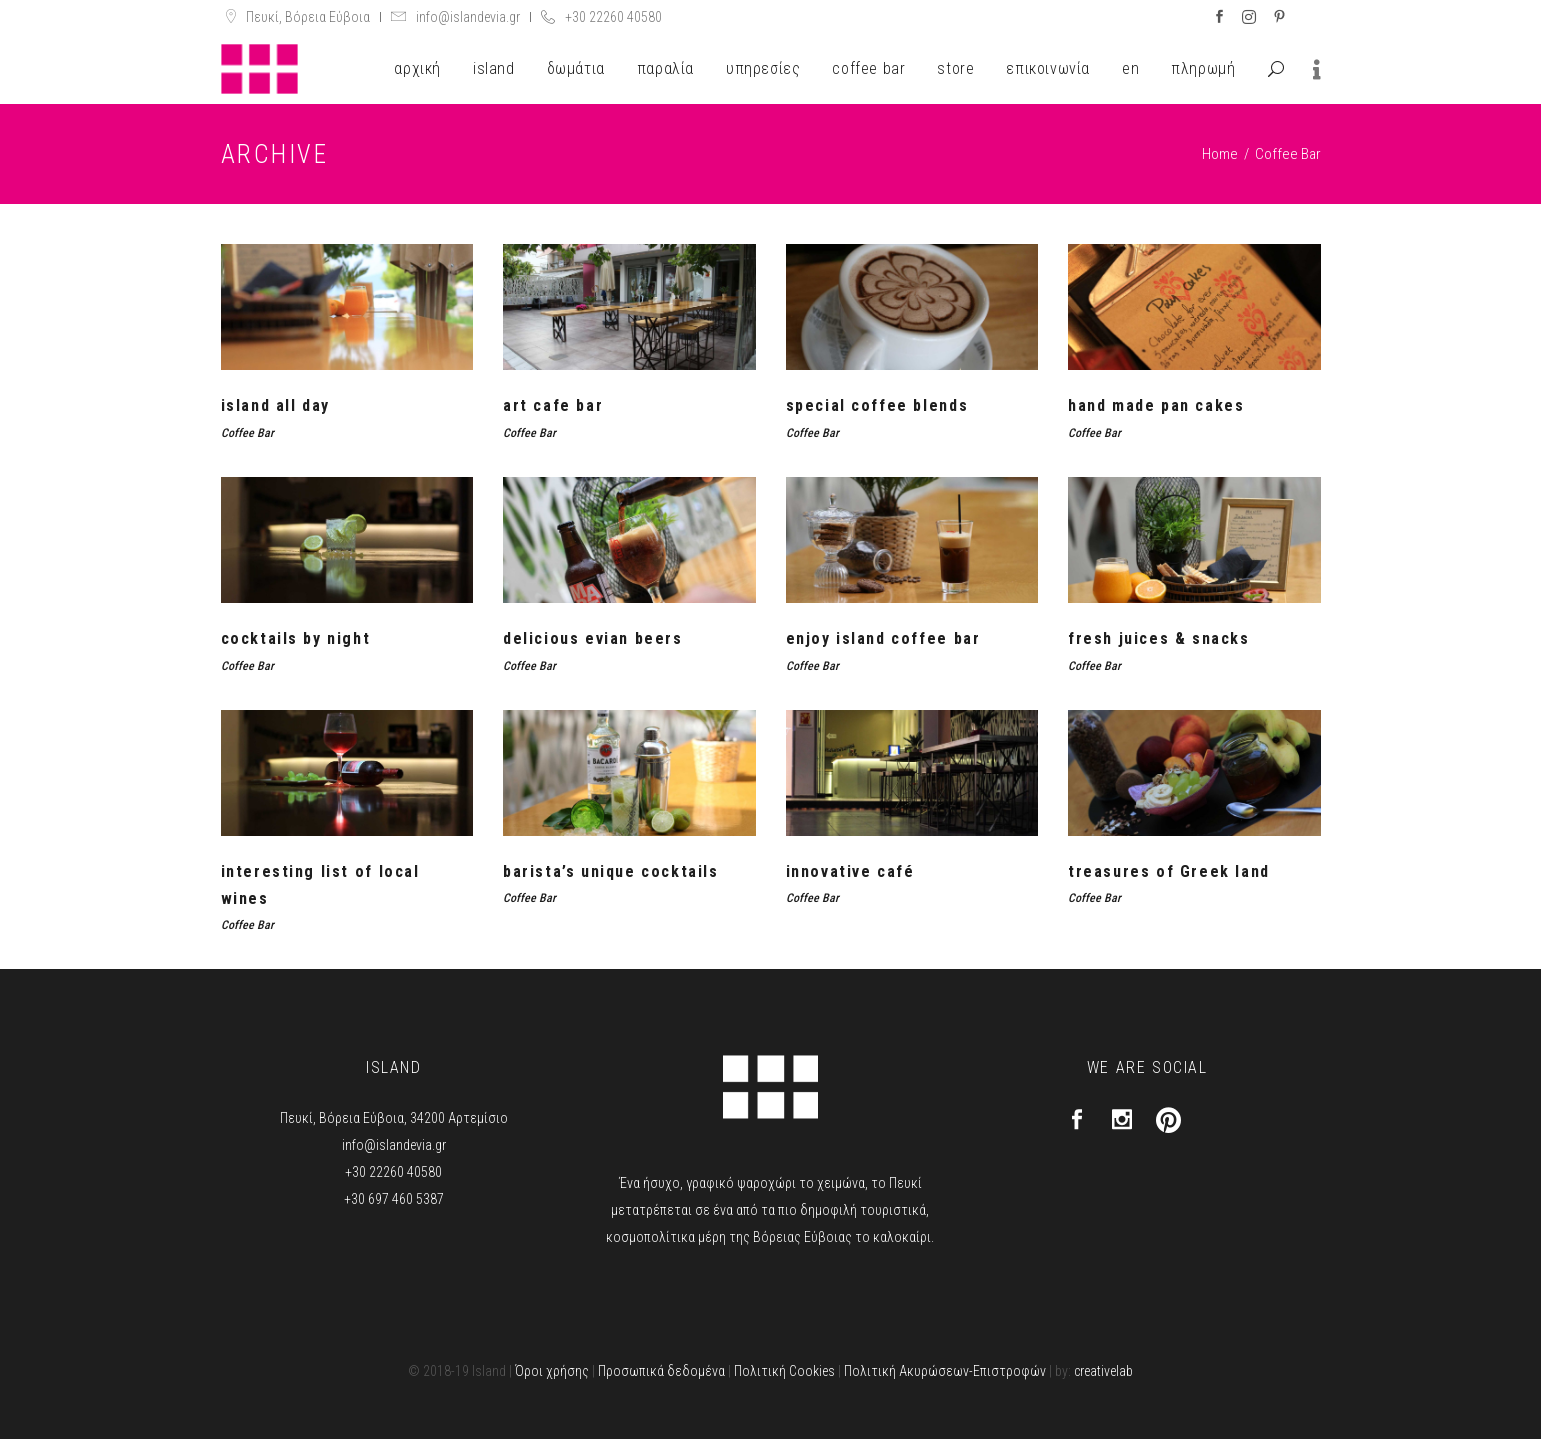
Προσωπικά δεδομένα (661, 1371)
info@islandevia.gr (468, 17)
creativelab (1103, 1371)
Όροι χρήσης (552, 1371)
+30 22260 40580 (613, 17)
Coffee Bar (247, 433)
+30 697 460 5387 (394, 1199)
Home (1220, 154)
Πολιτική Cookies (784, 1371)
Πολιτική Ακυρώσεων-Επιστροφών (945, 1371)
